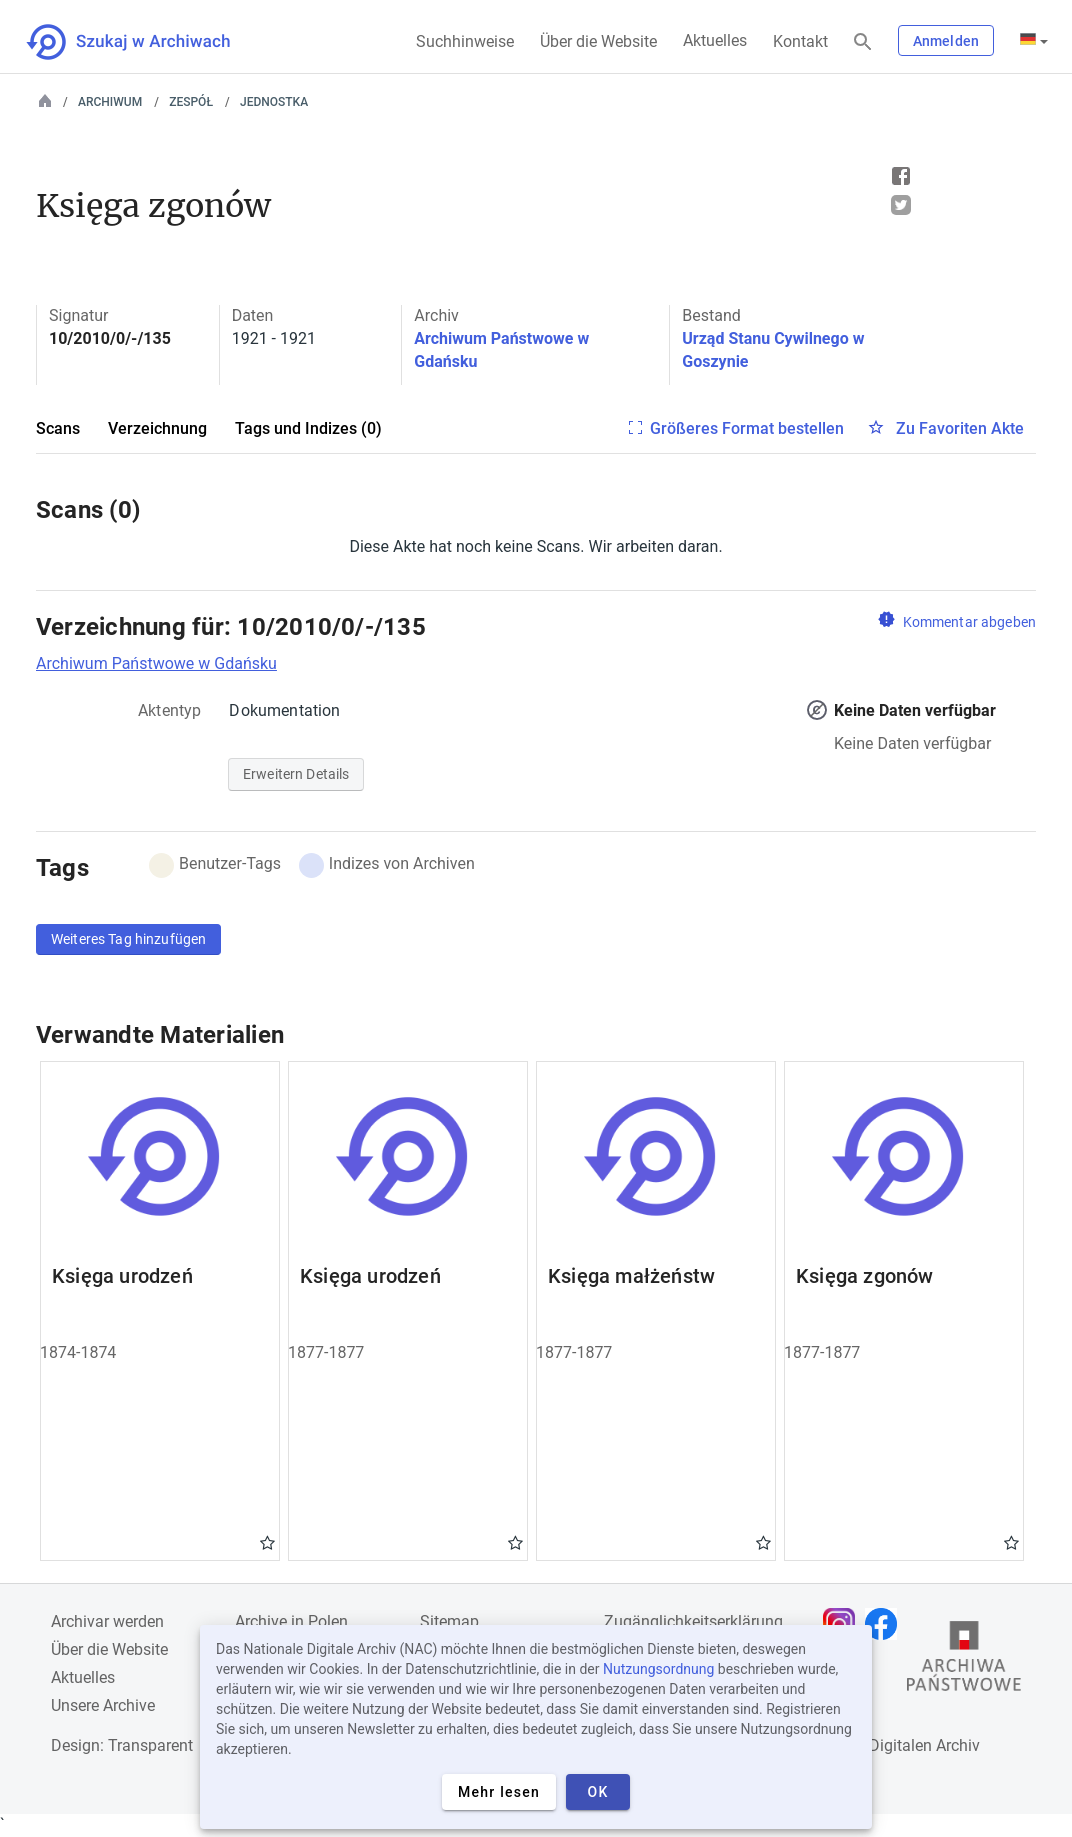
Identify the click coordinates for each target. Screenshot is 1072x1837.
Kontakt (800, 41)
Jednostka (274, 102)
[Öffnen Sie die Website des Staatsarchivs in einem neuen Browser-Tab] (964, 1661)
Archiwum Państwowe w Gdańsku (156, 663)
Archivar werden (107, 1621)
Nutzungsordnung (658, 1669)
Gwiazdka (267, 1542)
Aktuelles (715, 40)
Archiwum (110, 102)
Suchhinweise (465, 41)
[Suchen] (863, 42)
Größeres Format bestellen (747, 428)
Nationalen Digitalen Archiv (884, 1745)
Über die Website (598, 41)
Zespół (191, 102)
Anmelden (946, 41)
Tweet (901, 205)
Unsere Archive (103, 1705)
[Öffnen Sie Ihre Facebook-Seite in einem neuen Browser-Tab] (886, 1624)
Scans (58, 428)
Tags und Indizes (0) (308, 428)
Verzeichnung (157, 428)
